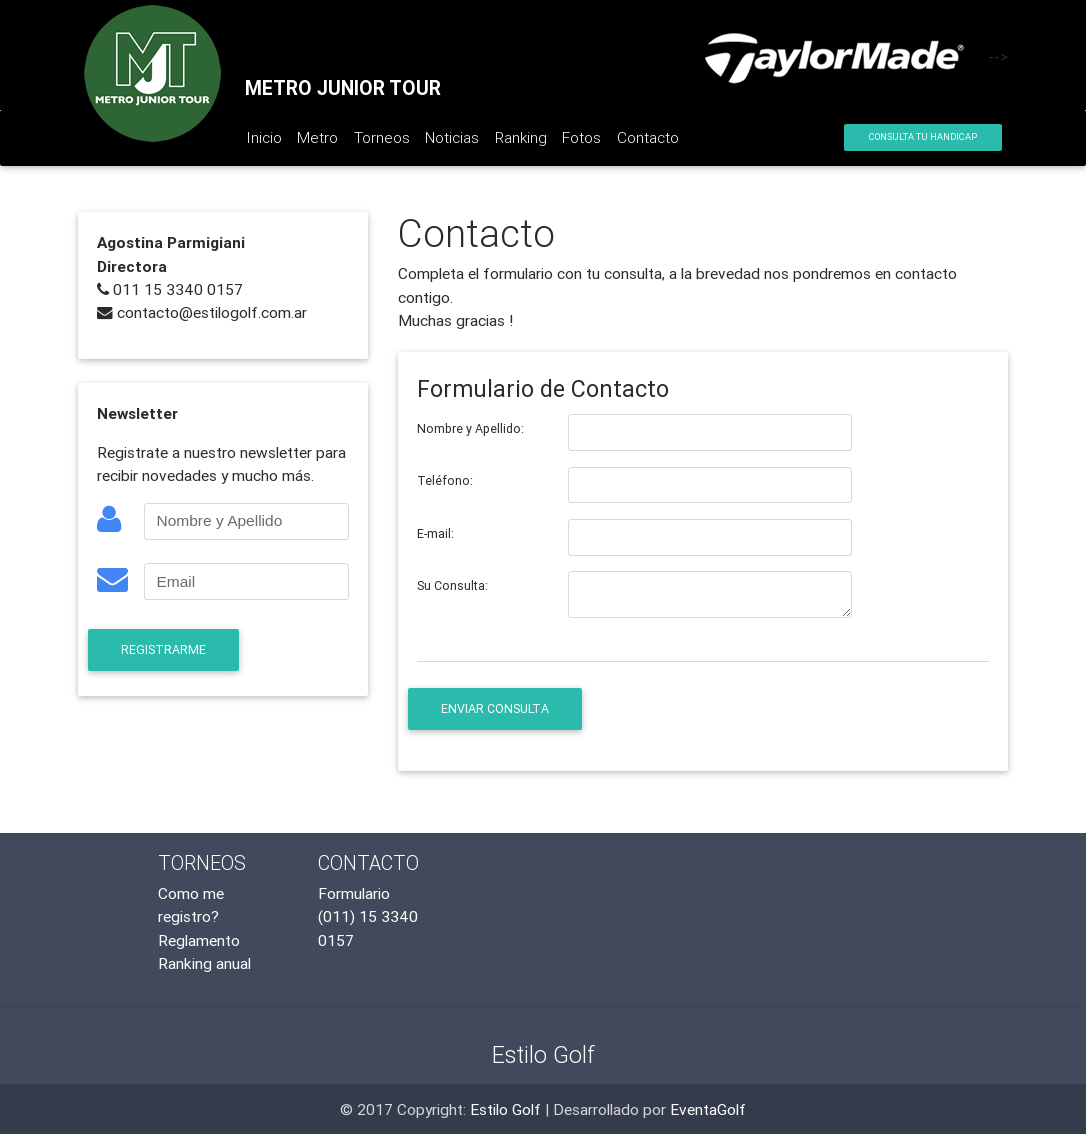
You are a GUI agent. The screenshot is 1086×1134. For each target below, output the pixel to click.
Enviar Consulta (495, 708)
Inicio (268, 141)
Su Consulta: (452, 585)
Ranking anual (204, 963)
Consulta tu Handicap (923, 137)
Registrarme (163, 649)
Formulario (354, 893)
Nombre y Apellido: (470, 428)
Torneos (382, 137)
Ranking (521, 137)
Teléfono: (445, 480)
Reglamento (199, 940)
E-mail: (435, 533)
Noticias (452, 137)
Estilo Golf (505, 1109)
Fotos (581, 137)
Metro (317, 137)
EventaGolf (708, 1109)
